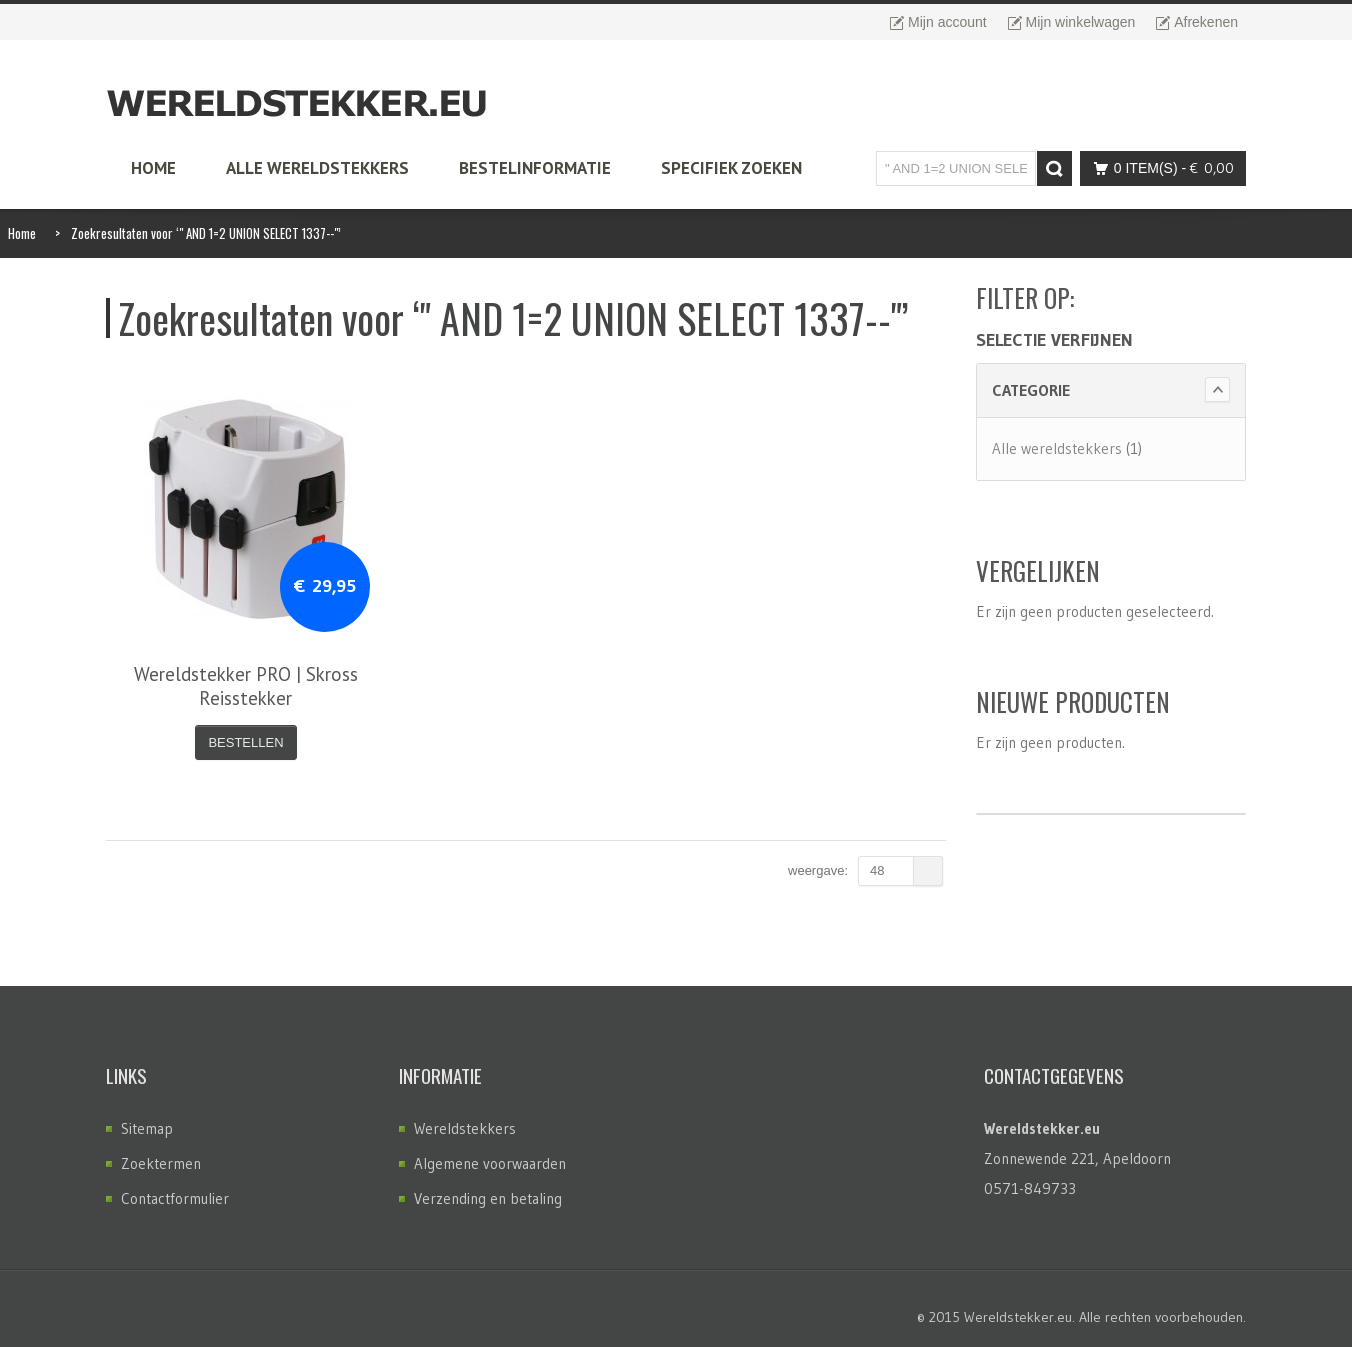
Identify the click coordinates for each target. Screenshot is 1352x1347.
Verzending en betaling (488, 1198)
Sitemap (147, 1128)
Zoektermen (161, 1163)
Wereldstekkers (465, 1128)
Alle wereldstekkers (1057, 448)
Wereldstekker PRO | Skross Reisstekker (246, 686)
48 (906, 871)
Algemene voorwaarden (490, 1163)
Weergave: (818, 870)
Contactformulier (175, 1198)
